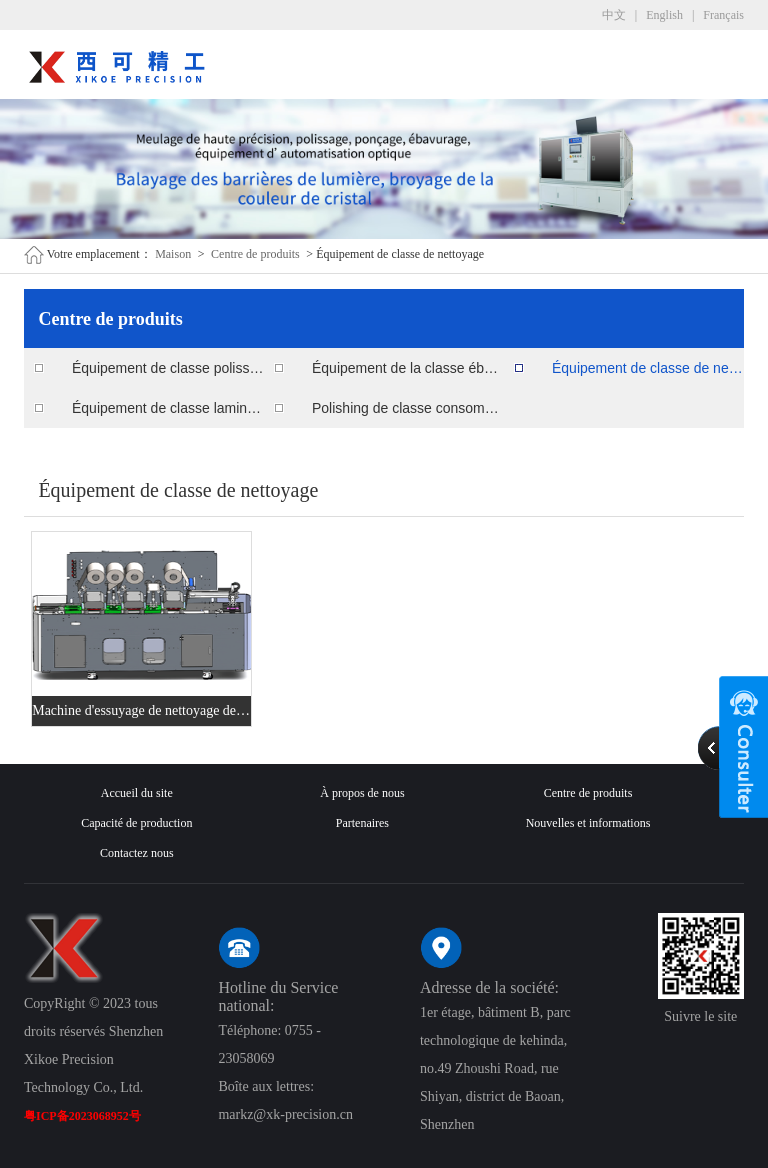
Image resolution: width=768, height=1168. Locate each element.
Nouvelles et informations (588, 823)
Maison (173, 254)
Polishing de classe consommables (408, 408)
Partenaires (362, 823)
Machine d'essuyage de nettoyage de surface (141, 710)
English (664, 15)
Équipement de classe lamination (168, 408)
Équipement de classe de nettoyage (648, 368)
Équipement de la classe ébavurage (408, 368)
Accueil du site (137, 793)
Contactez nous (137, 853)
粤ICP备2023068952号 (82, 1116)
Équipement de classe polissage (168, 368)
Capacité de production (136, 823)
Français (723, 15)
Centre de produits (255, 254)
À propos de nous (362, 793)
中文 (614, 15)
